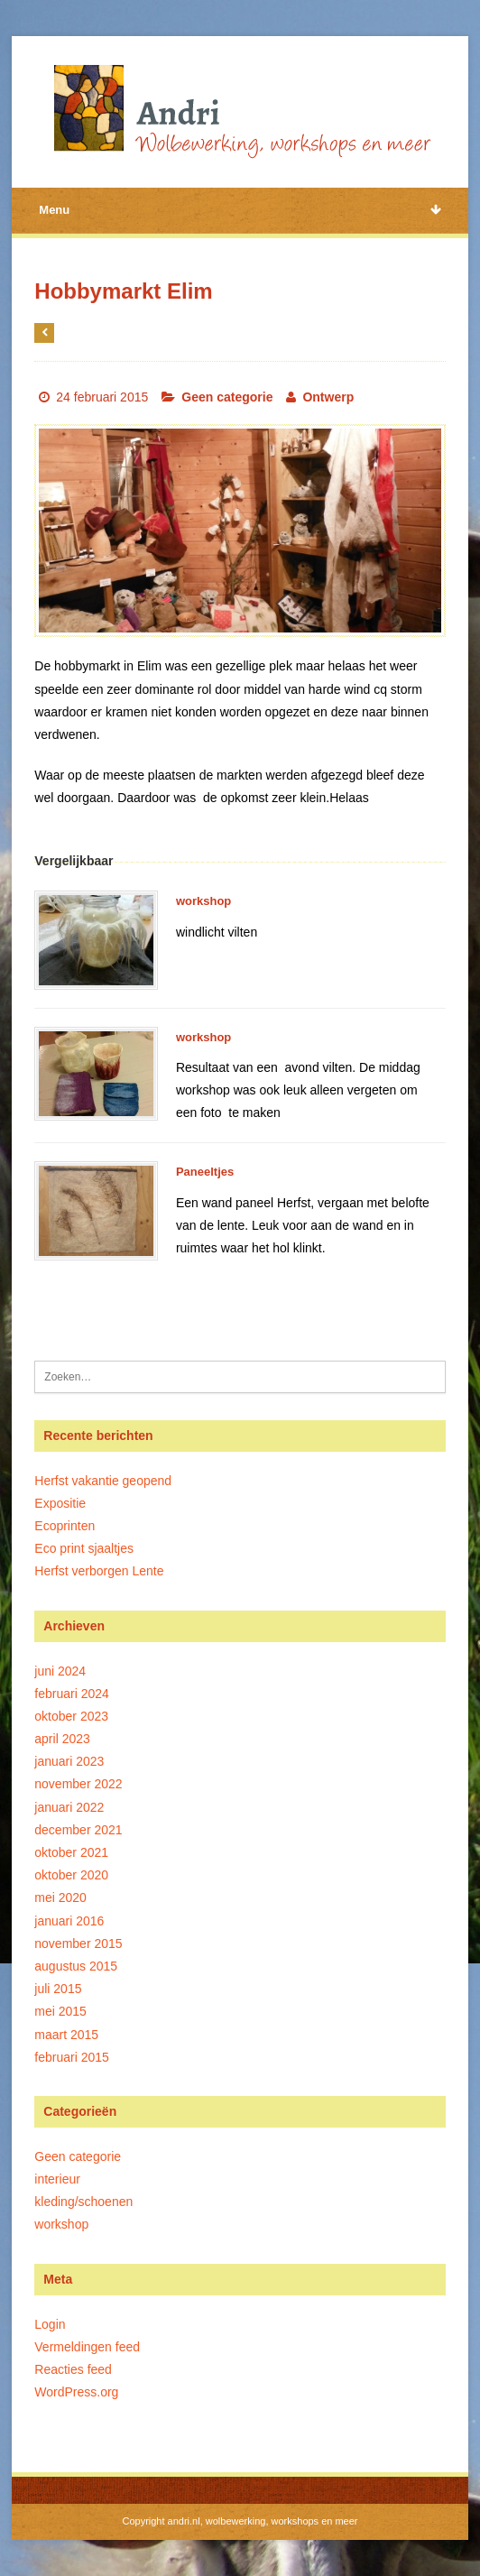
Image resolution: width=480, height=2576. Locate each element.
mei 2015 (60, 2011)
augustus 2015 (75, 1966)
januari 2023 (69, 1761)
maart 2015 (66, 2034)
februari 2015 (71, 2057)
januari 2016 (69, 1921)
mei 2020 (60, 1897)
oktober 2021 (71, 1852)
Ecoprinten (64, 1526)
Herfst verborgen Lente (98, 1571)
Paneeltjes (205, 1171)
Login (49, 2324)
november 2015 (78, 1943)
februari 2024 (71, 1693)
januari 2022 (69, 1807)
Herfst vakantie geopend (102, 1480)
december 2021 (78, 1830)
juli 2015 (57, 1988)
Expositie (60, 1503)
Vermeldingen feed (87, 2347)
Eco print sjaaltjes (84, 1548)
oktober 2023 (71, 1716)
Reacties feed (73, 2369)
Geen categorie (226, 397)
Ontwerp (328, 397)
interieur (57, 2179)
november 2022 (78, 1784)
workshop (203, 901)
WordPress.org (76, 2392)
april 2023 (62, 1738)
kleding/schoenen (83, 2201)
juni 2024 (60, 1671)
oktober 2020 (71, 1875)
